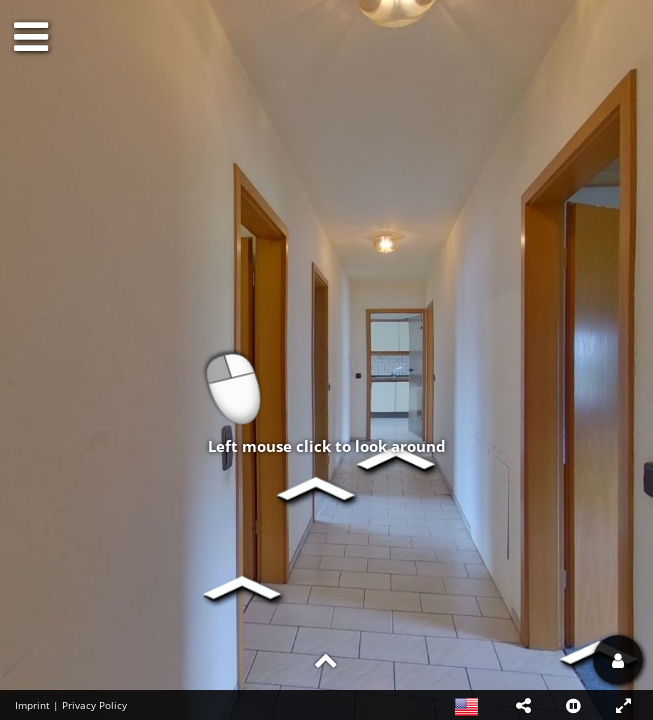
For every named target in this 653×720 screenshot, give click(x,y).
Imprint (32, 705)
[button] (523, 705)
